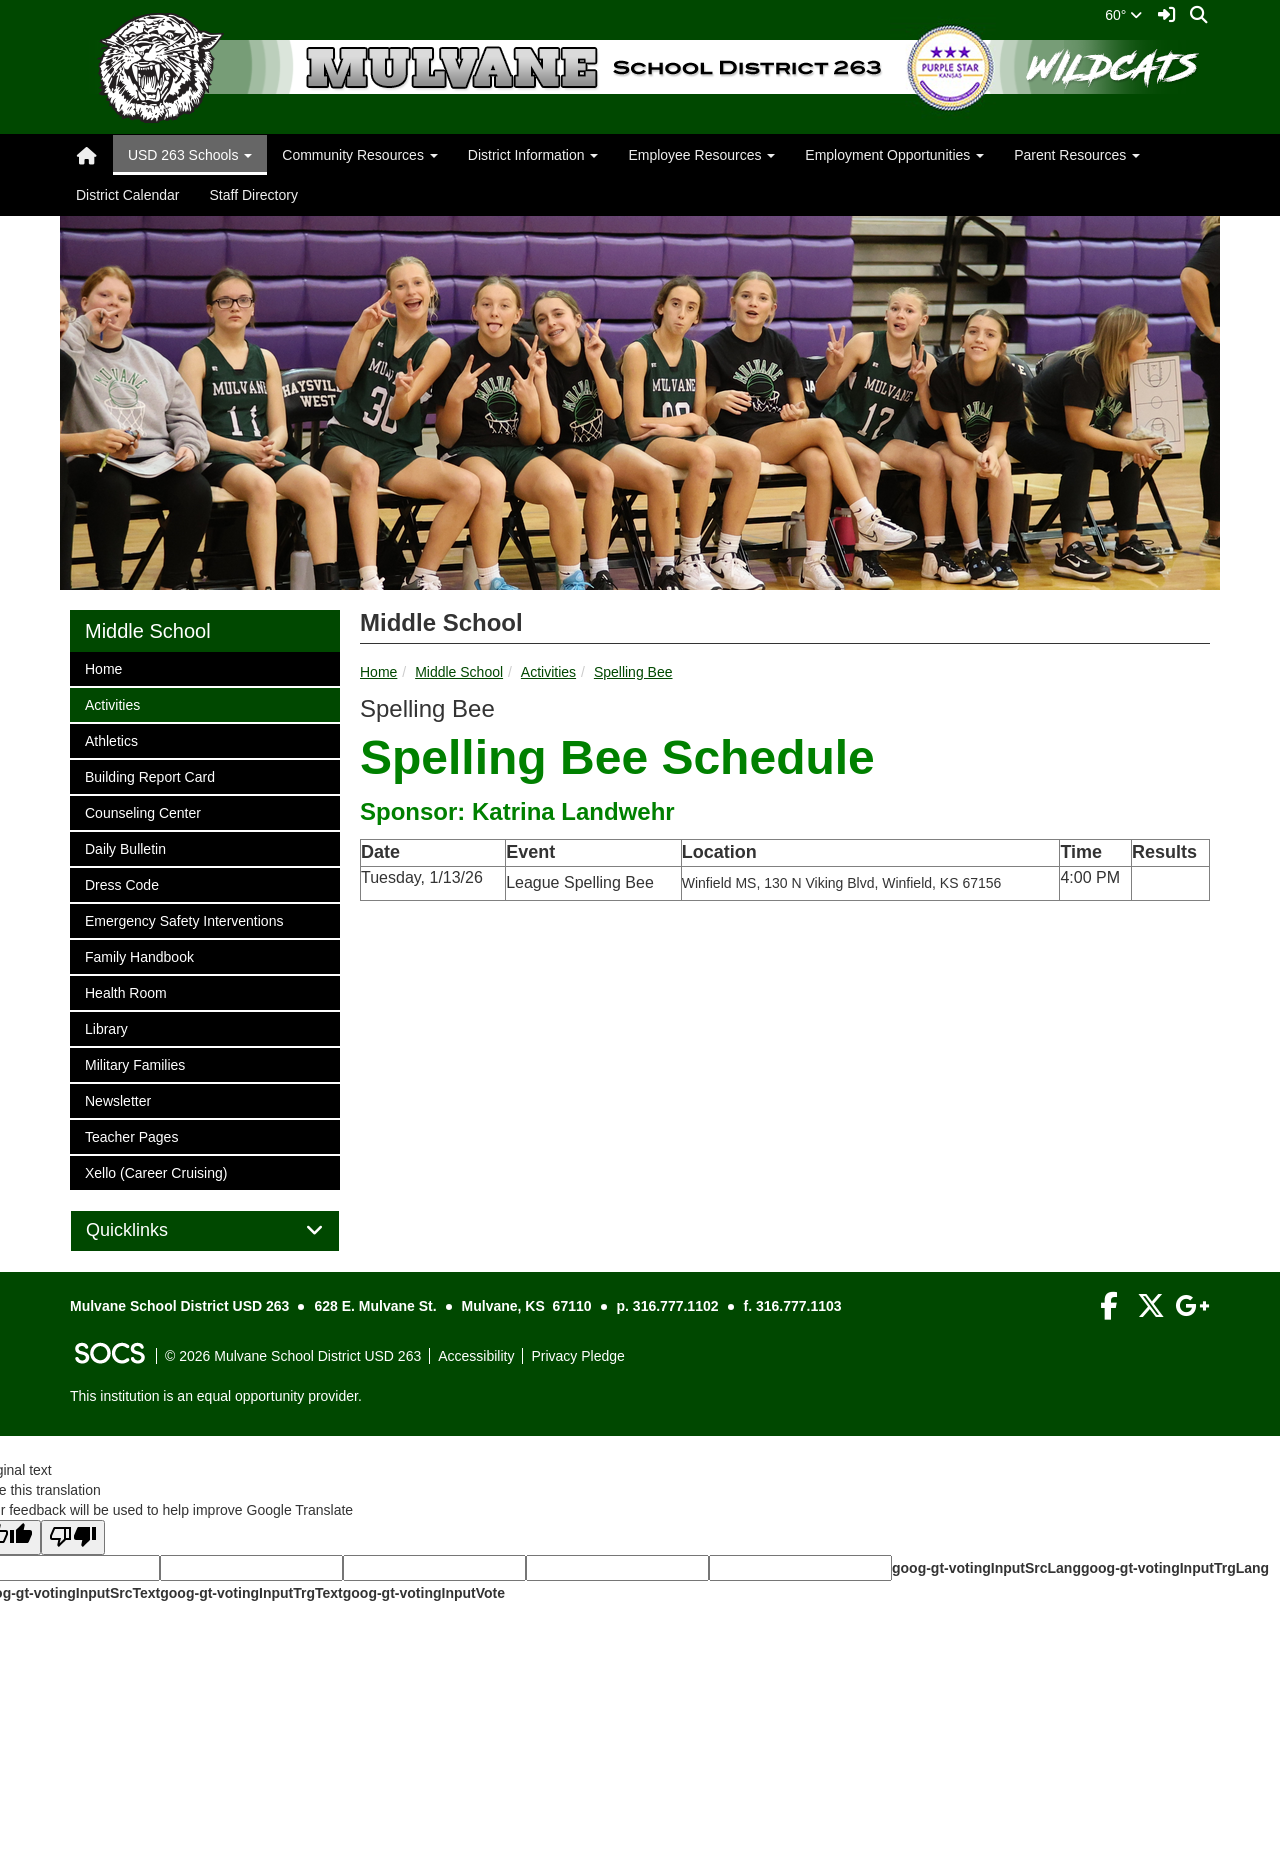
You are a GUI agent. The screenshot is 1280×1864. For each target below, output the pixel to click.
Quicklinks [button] (149, 1230)
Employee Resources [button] (701, 155)
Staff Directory (253, 195)
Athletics (111, 739)
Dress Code (121, 883)
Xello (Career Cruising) (155, 1171)
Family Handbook (139, 955)
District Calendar (127, 195)
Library (111, 1027)
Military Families (134, 1063)
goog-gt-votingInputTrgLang (1175, 1568)
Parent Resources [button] (1077, 155)
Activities (548, 672)
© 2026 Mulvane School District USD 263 (293, 1356)
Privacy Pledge (577, 1356)
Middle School (459, 672)
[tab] (205, 1231)
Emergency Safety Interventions (183, 919)
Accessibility (476, 1356)
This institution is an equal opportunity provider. (216, 1396)
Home (378, 672)
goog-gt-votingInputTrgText (251, 1593)
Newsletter (117, 1099)
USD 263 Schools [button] (190, 155)
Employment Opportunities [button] (894, 155)
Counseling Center (142, 811)
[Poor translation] (73, 1537)
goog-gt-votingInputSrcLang (986, 1568)
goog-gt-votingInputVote (424, 1593)
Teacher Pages (131, 1135)
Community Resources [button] (360, 155)
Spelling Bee (633, 672)
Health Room (125, 991)
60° (1123, 15)
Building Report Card (149, 775)
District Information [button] (533, 155)
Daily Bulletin (125, 847)
